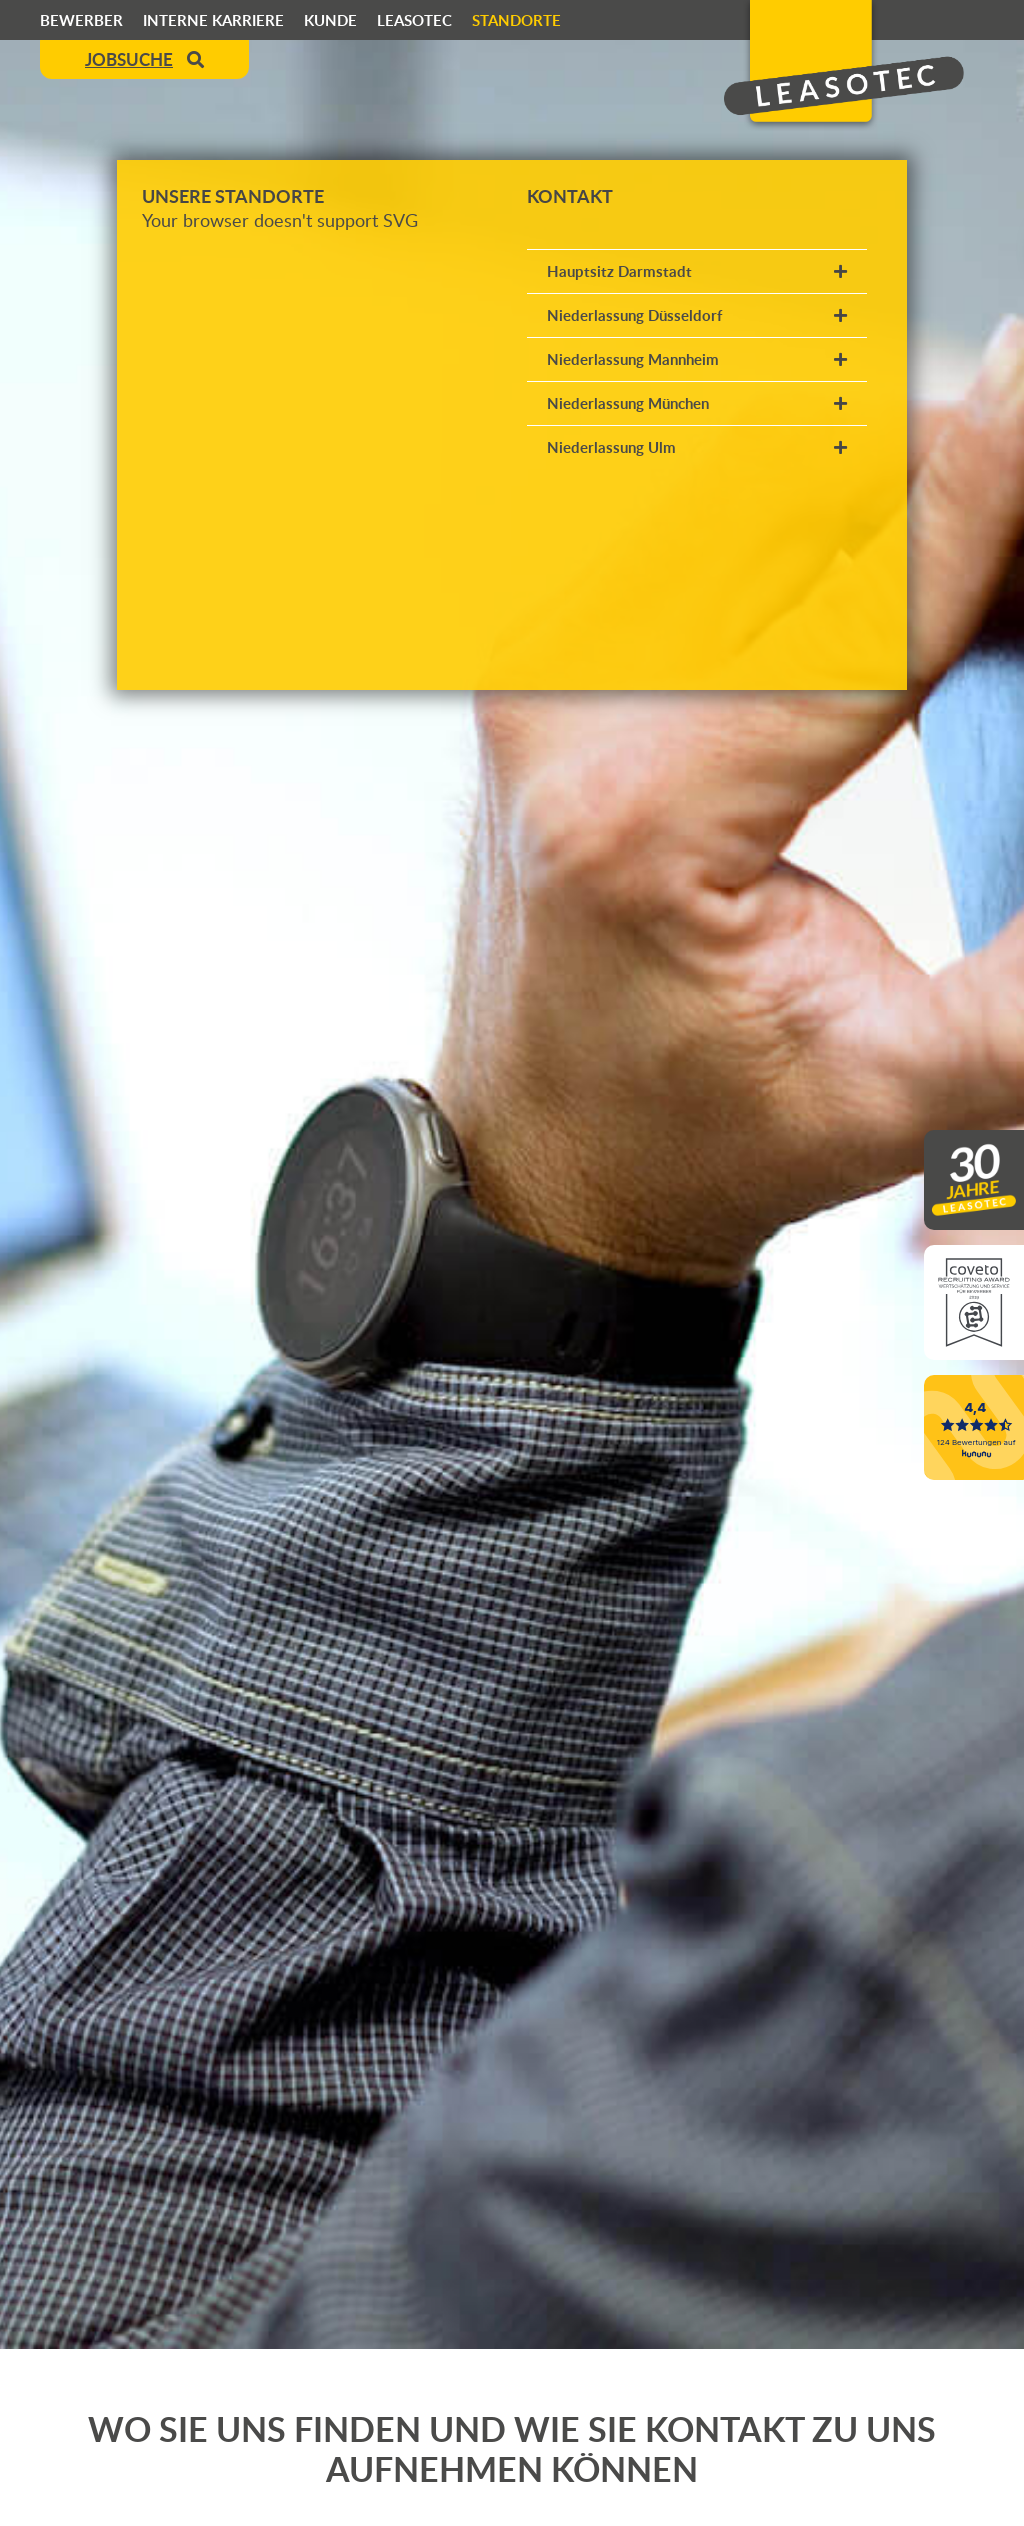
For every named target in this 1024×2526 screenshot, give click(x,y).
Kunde (330, 20)
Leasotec (414, 20)
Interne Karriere (213, 20)
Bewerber (81, 20)
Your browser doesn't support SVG (280, 220)
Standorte (516, 20)
